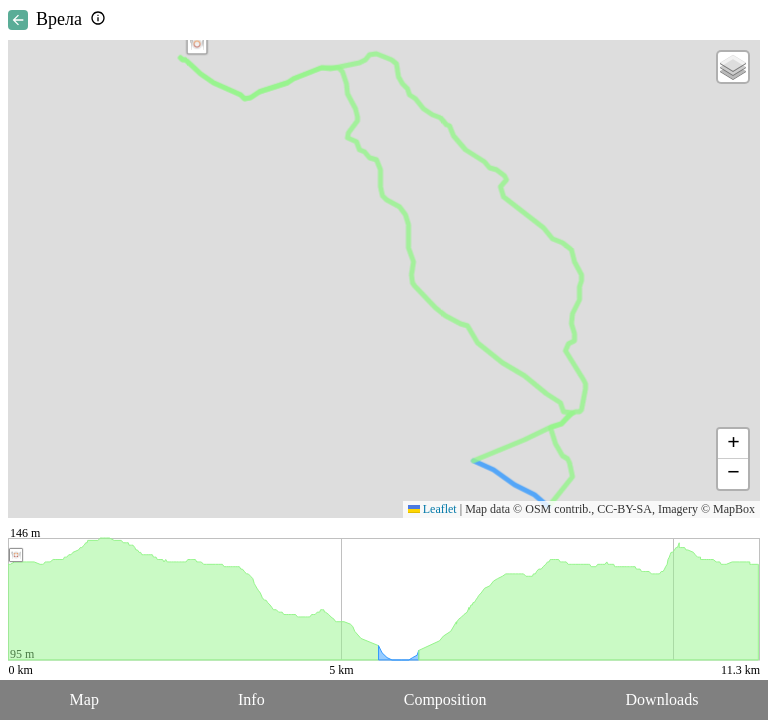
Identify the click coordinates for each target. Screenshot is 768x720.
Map (84, 699)
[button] (197, 44)
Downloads (662, 699)
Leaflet (432, 509)
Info (251, 699)
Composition (445, 699)
